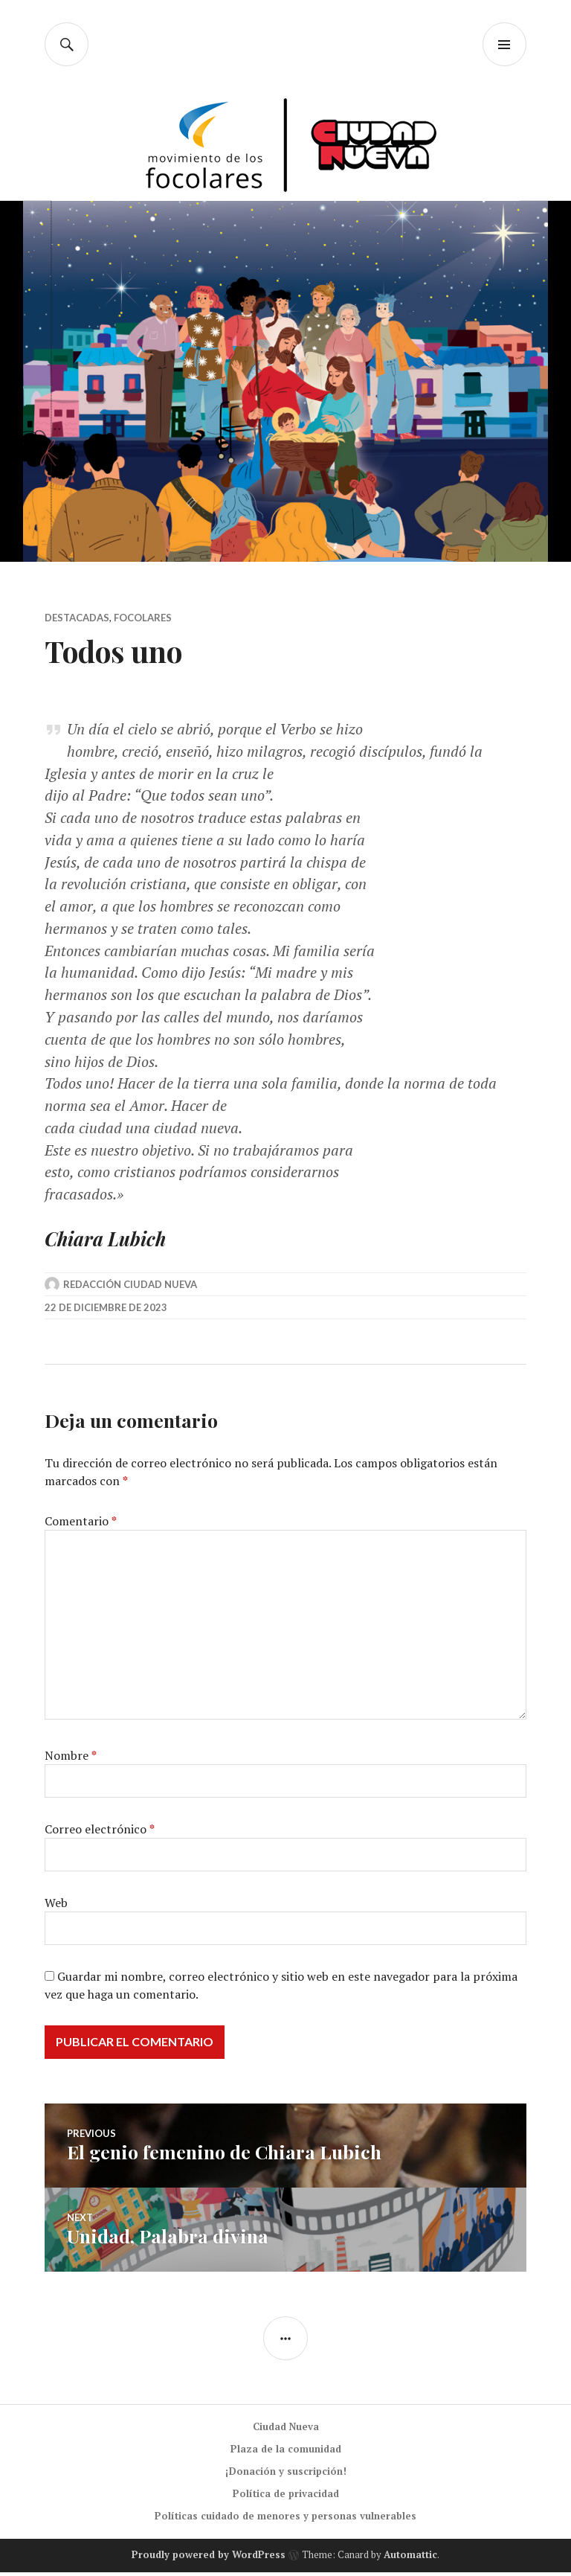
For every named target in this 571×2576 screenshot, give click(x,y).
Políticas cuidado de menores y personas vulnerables (285, 2519)
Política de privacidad (286, 2497)
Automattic (410, 2559)
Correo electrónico (100, 1832)
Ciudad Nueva (286, 2430)
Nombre (71, 1759)
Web (56, 1906)
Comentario (81, 1524)
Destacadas (77, 618)
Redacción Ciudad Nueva (130, 1288)
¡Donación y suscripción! (285, 2475)
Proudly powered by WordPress (209, 2559)
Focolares (143, 618)
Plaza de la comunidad (285, 2452)
